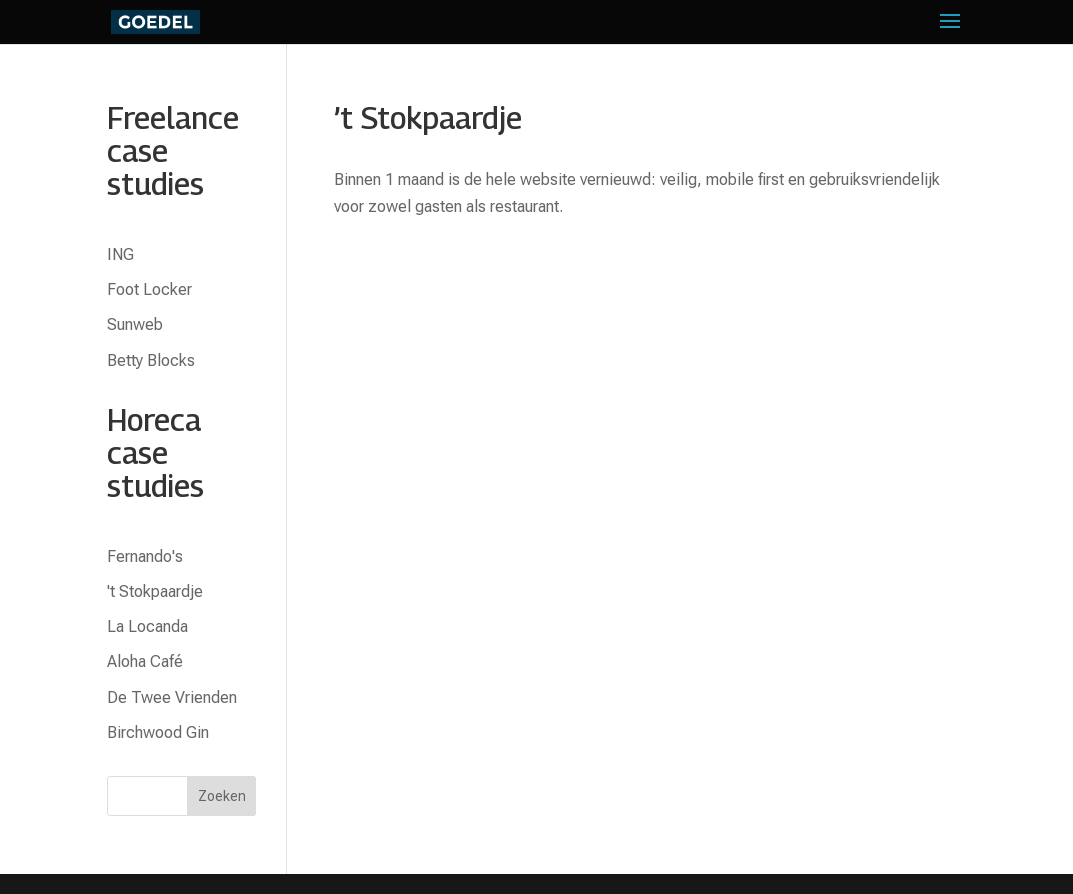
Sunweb (135, 324)
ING (120, 254)
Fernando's (145, 556)
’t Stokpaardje (428, 118)
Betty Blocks (151, 360)
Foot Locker (149, 289)
